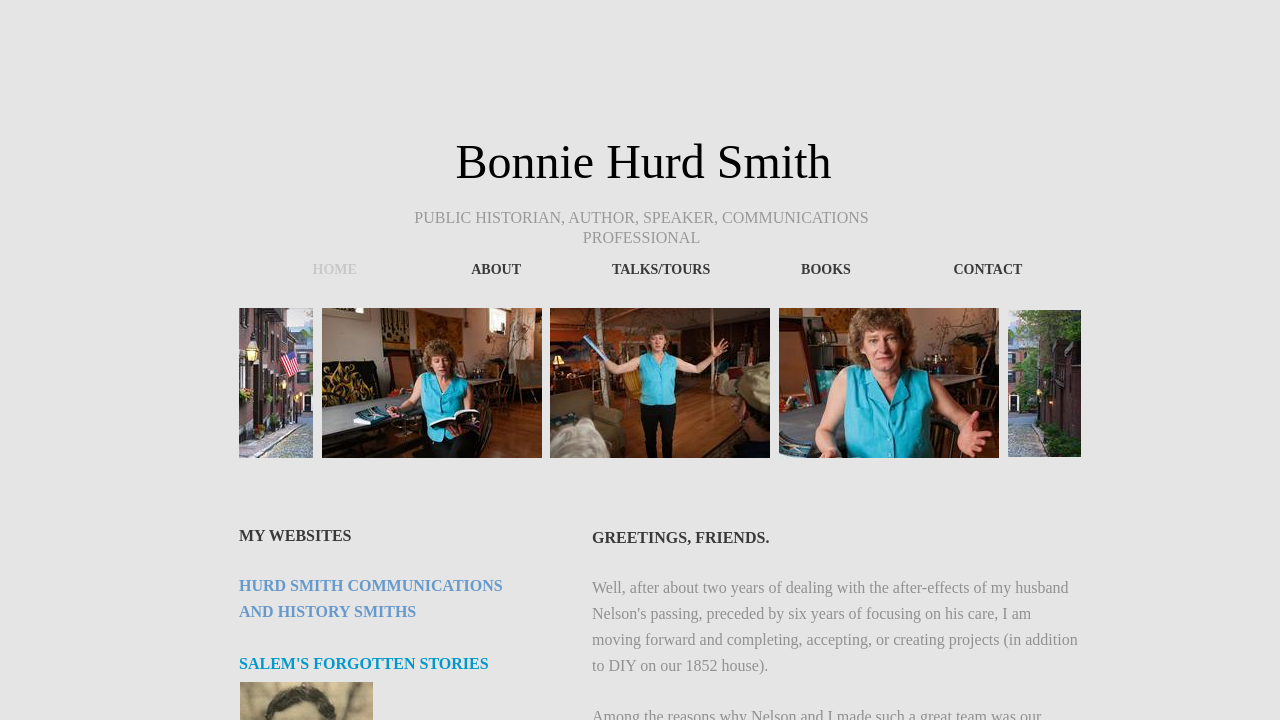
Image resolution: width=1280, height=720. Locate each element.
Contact (987, 269)
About (496, 269)
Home (335, 269)
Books (826, 269)
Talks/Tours (661, 269)
